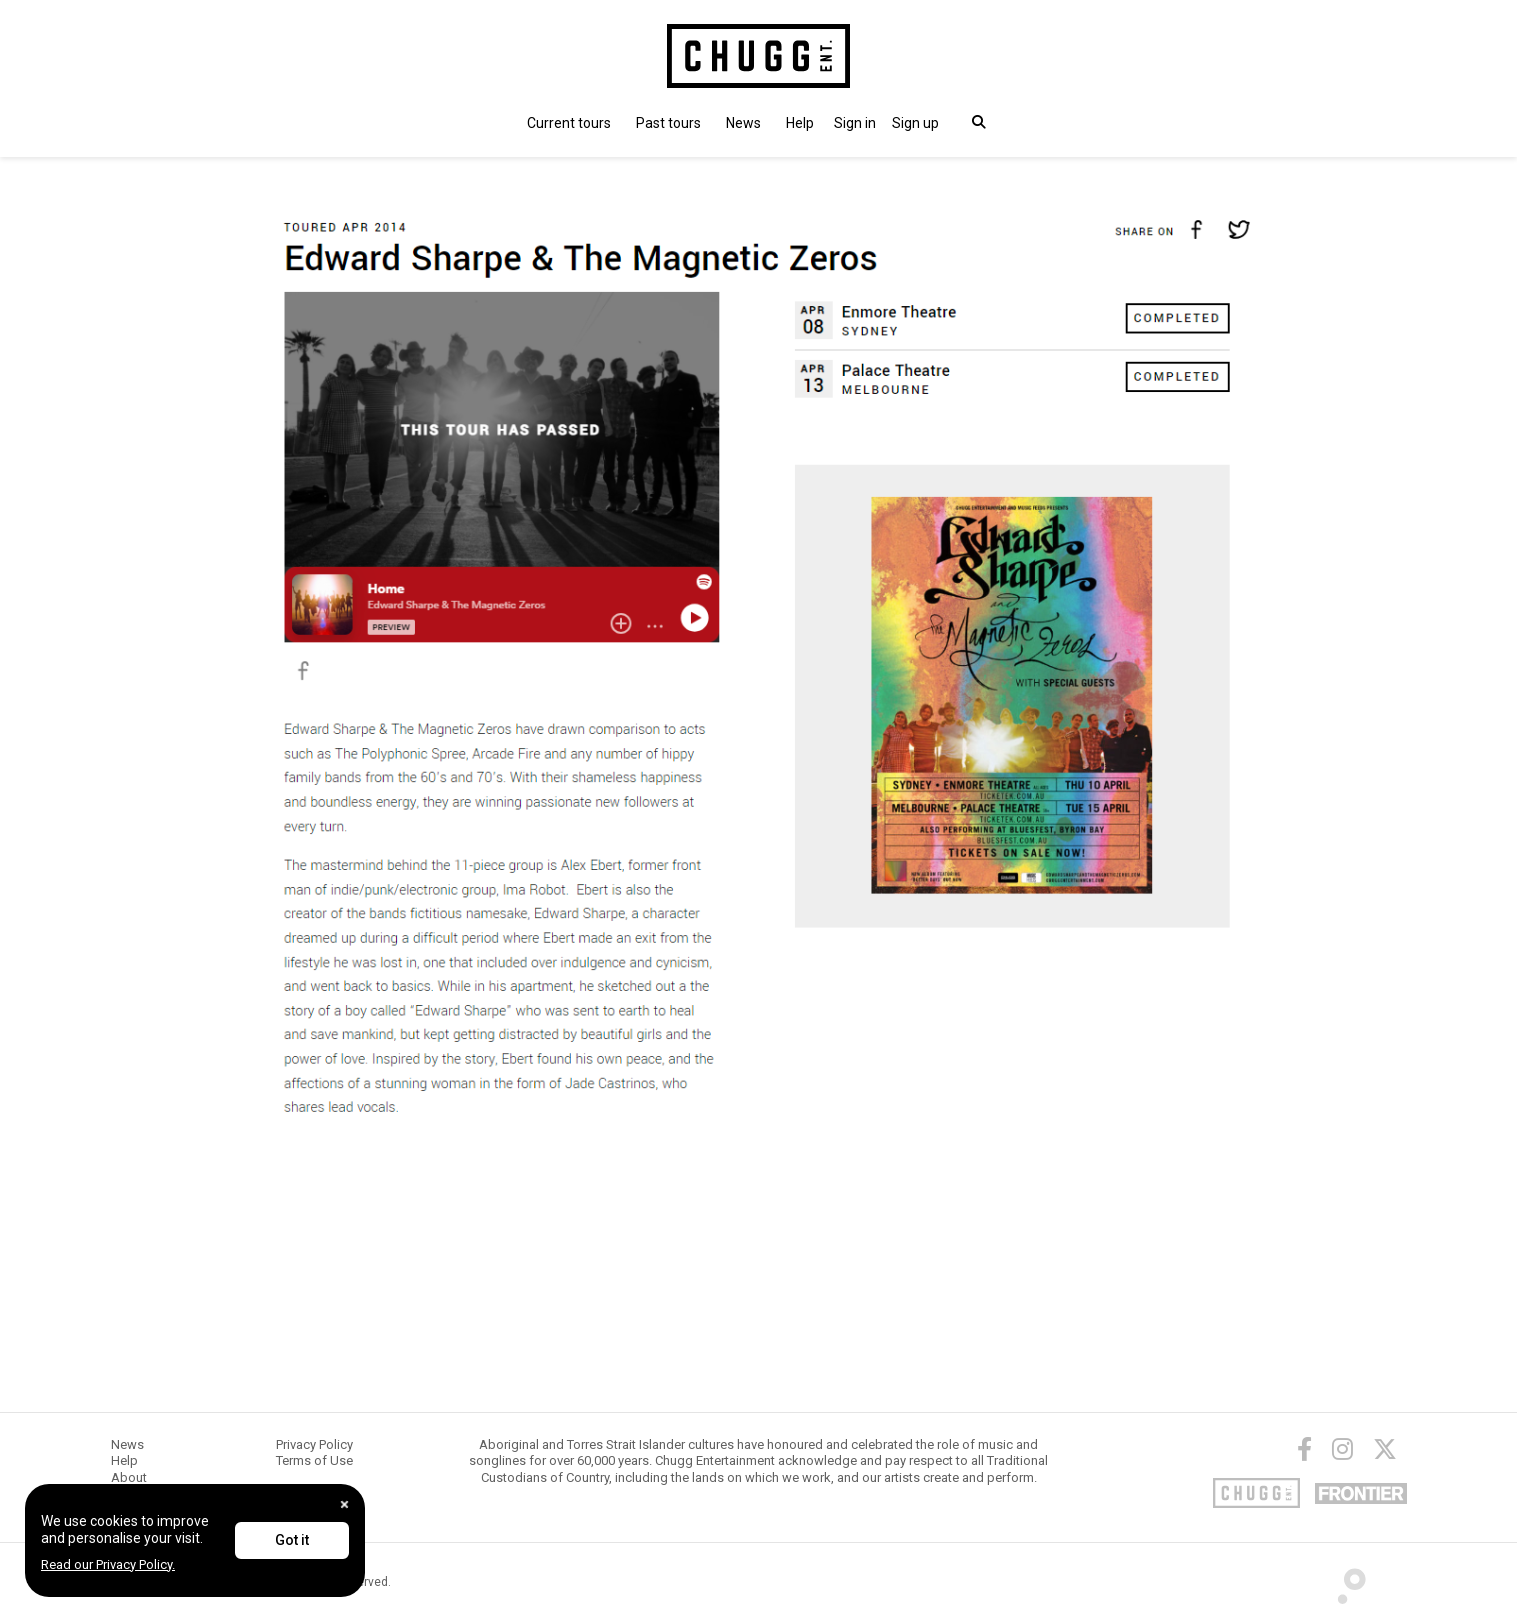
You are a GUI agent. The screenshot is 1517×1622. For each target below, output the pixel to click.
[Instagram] (1342, 1449)
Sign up (915, 123)
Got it (292, 1540)
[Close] (344, 1504)
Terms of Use (314, 1460)
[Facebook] (1304, 1449)
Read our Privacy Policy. (108, 1564)
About (129, 1477)
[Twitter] (1385, 1449)
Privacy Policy (314, 1444)
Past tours (668, 123)
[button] (855, 123)
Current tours (569, 123)
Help (800, 123)
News (743, 123)
